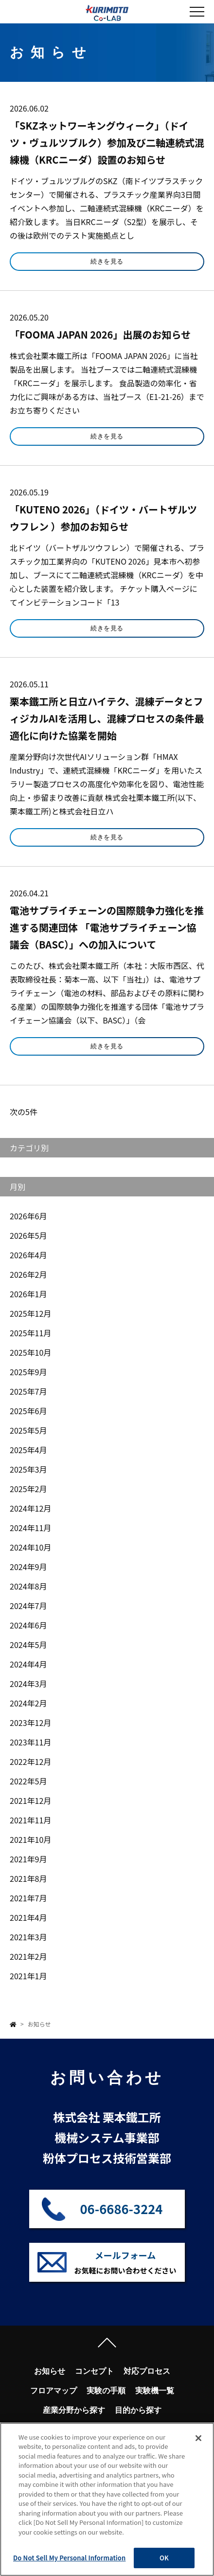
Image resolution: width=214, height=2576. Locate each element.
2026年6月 (28, 1216)
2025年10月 (30, 1352)
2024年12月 (30, 1508)
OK (164, 2557)
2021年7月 (28, 1898)
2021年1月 (28, 1976)
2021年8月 (28, 1878)
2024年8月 (28, 1586)
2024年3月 (28, 1683)
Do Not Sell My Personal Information (69, 2557)
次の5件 (23, 1112)
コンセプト (94, 2371)
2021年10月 (30, 1839)
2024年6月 (28, 1625)
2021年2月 (28, 1956)
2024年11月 (30, 1528)
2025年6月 (28, 1411)
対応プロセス (147, 2371)
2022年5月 (28, 1781)
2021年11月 (30, 1820)
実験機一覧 (154, 2391)
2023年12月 (30, 1722)
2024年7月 (28, 1605)
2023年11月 (30, 1742)
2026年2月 (28, 1274)
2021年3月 (28, 1937)
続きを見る (107, 261)
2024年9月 (28, 1566)
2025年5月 (28, 1430)
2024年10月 (30, 1547)
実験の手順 (106, 2391)
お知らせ (49, 2371)
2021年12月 (30, 1800)
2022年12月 (30, 1761)
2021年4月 (28, 1917)
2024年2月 (28, 1703)
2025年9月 (28, 1372)
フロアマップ (53, 2391)
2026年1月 (28, 1294)
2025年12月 (30, 1313)
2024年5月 (28, 1644)
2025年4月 (28, 1450)
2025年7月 (28, 1391)
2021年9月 (28, 1859)
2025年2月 (28, 1489)
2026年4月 (28, 1255)
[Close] (198, 2438)
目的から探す (138, 2410)
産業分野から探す (74, 2410)
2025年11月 (30, 1333)
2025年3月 (28, 1469)
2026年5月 (28, 1235)
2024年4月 (28, 1664)
